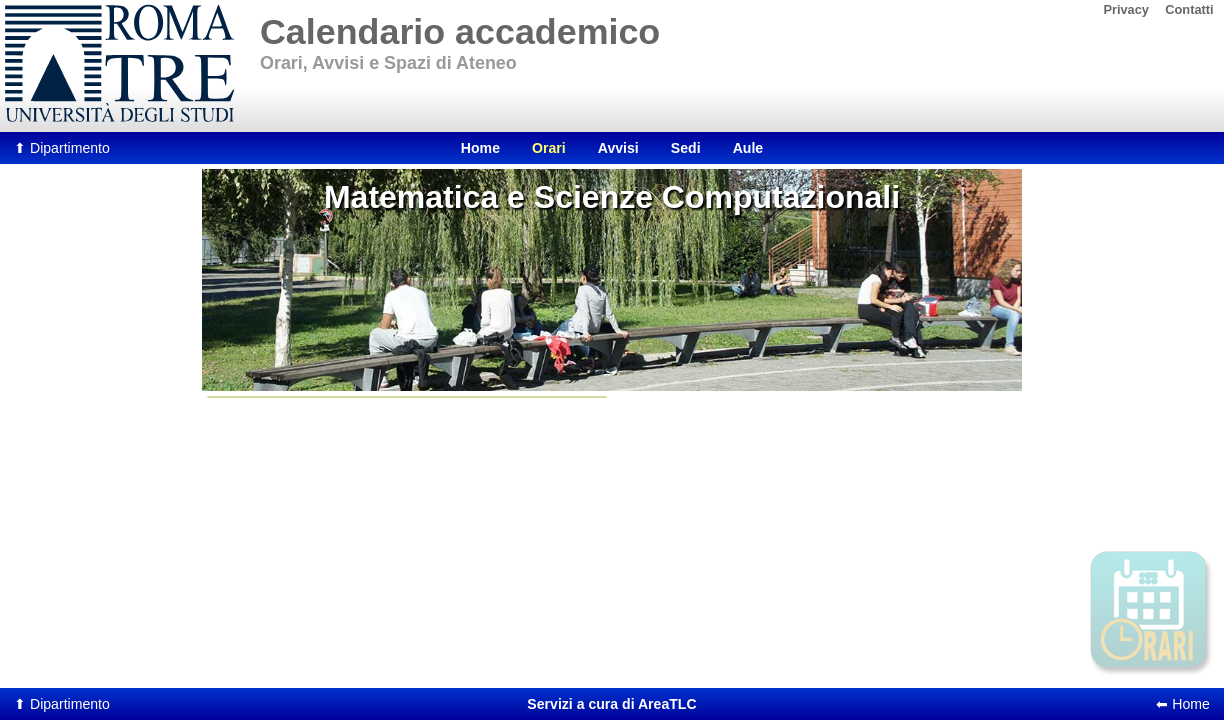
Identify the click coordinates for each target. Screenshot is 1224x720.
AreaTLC (611, 704)
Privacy (1126, 9)
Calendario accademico (460, 32)
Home (480, 148)
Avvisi (618, 148)
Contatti (1189, 9)
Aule (748, 148)
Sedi (686, 148)
